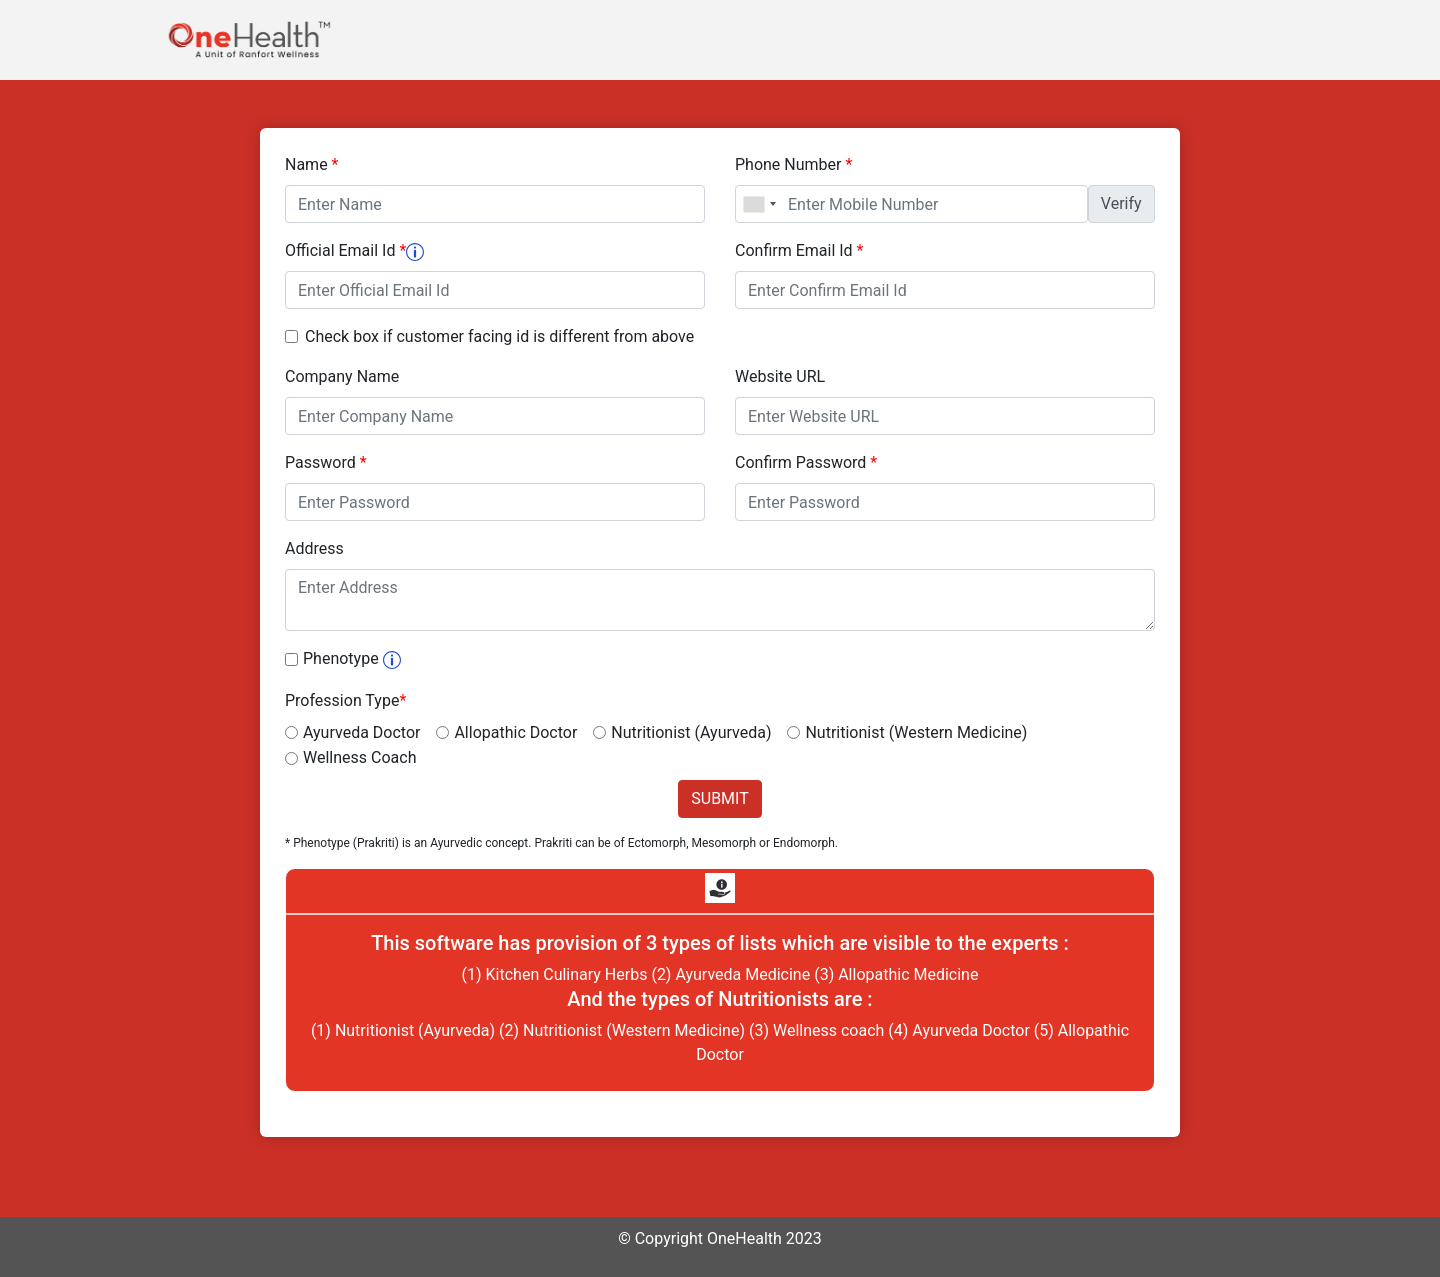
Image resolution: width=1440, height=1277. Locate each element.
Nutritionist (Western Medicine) (916, 732)
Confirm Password (806, 462)
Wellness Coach (359, 757)
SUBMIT (719, 798)
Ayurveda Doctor (361, 732)
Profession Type (345, 700)
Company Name (342, 376)
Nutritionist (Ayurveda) (691, 732)
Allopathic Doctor (515, 732)
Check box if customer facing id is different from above (499, 336)
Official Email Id (354, 250)
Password (326, 462)
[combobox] (759, 204)
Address (314, 548)
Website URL (780, 376)
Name (312, 164)
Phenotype (352, 658)
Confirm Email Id (799, 250)
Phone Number (793, 164)
